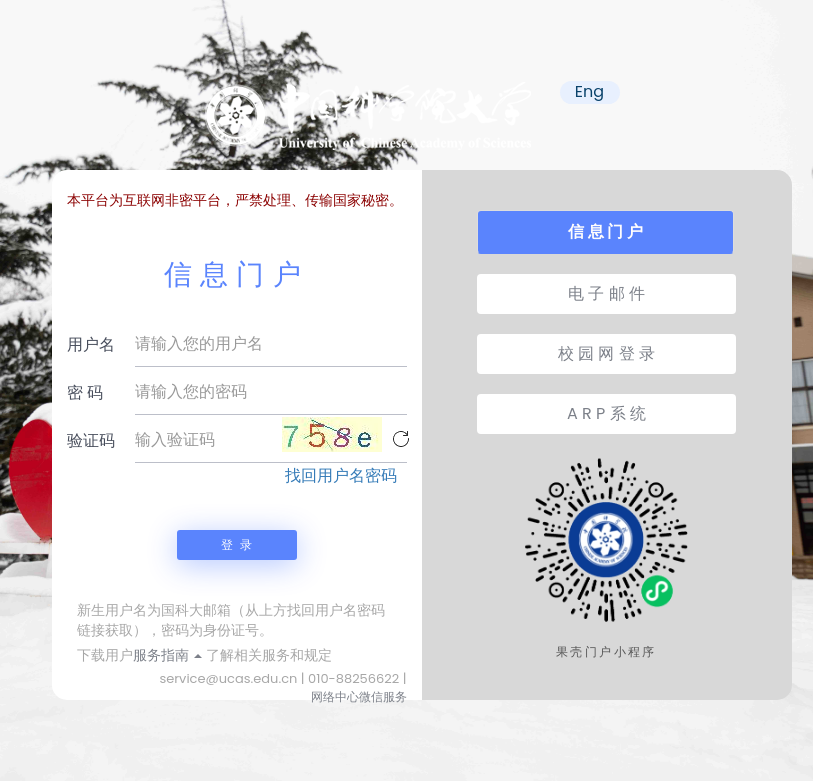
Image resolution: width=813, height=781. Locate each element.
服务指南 (168, 655)
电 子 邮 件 (606, 293)
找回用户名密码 (341, 476)
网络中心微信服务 (359, 696)
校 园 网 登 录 (606, 353)
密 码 (85, 392)
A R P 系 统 (606, 413)
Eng (589, 92)
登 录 (236, 544)
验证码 (91, 440)
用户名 (91, 344)
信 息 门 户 (605, 231)
